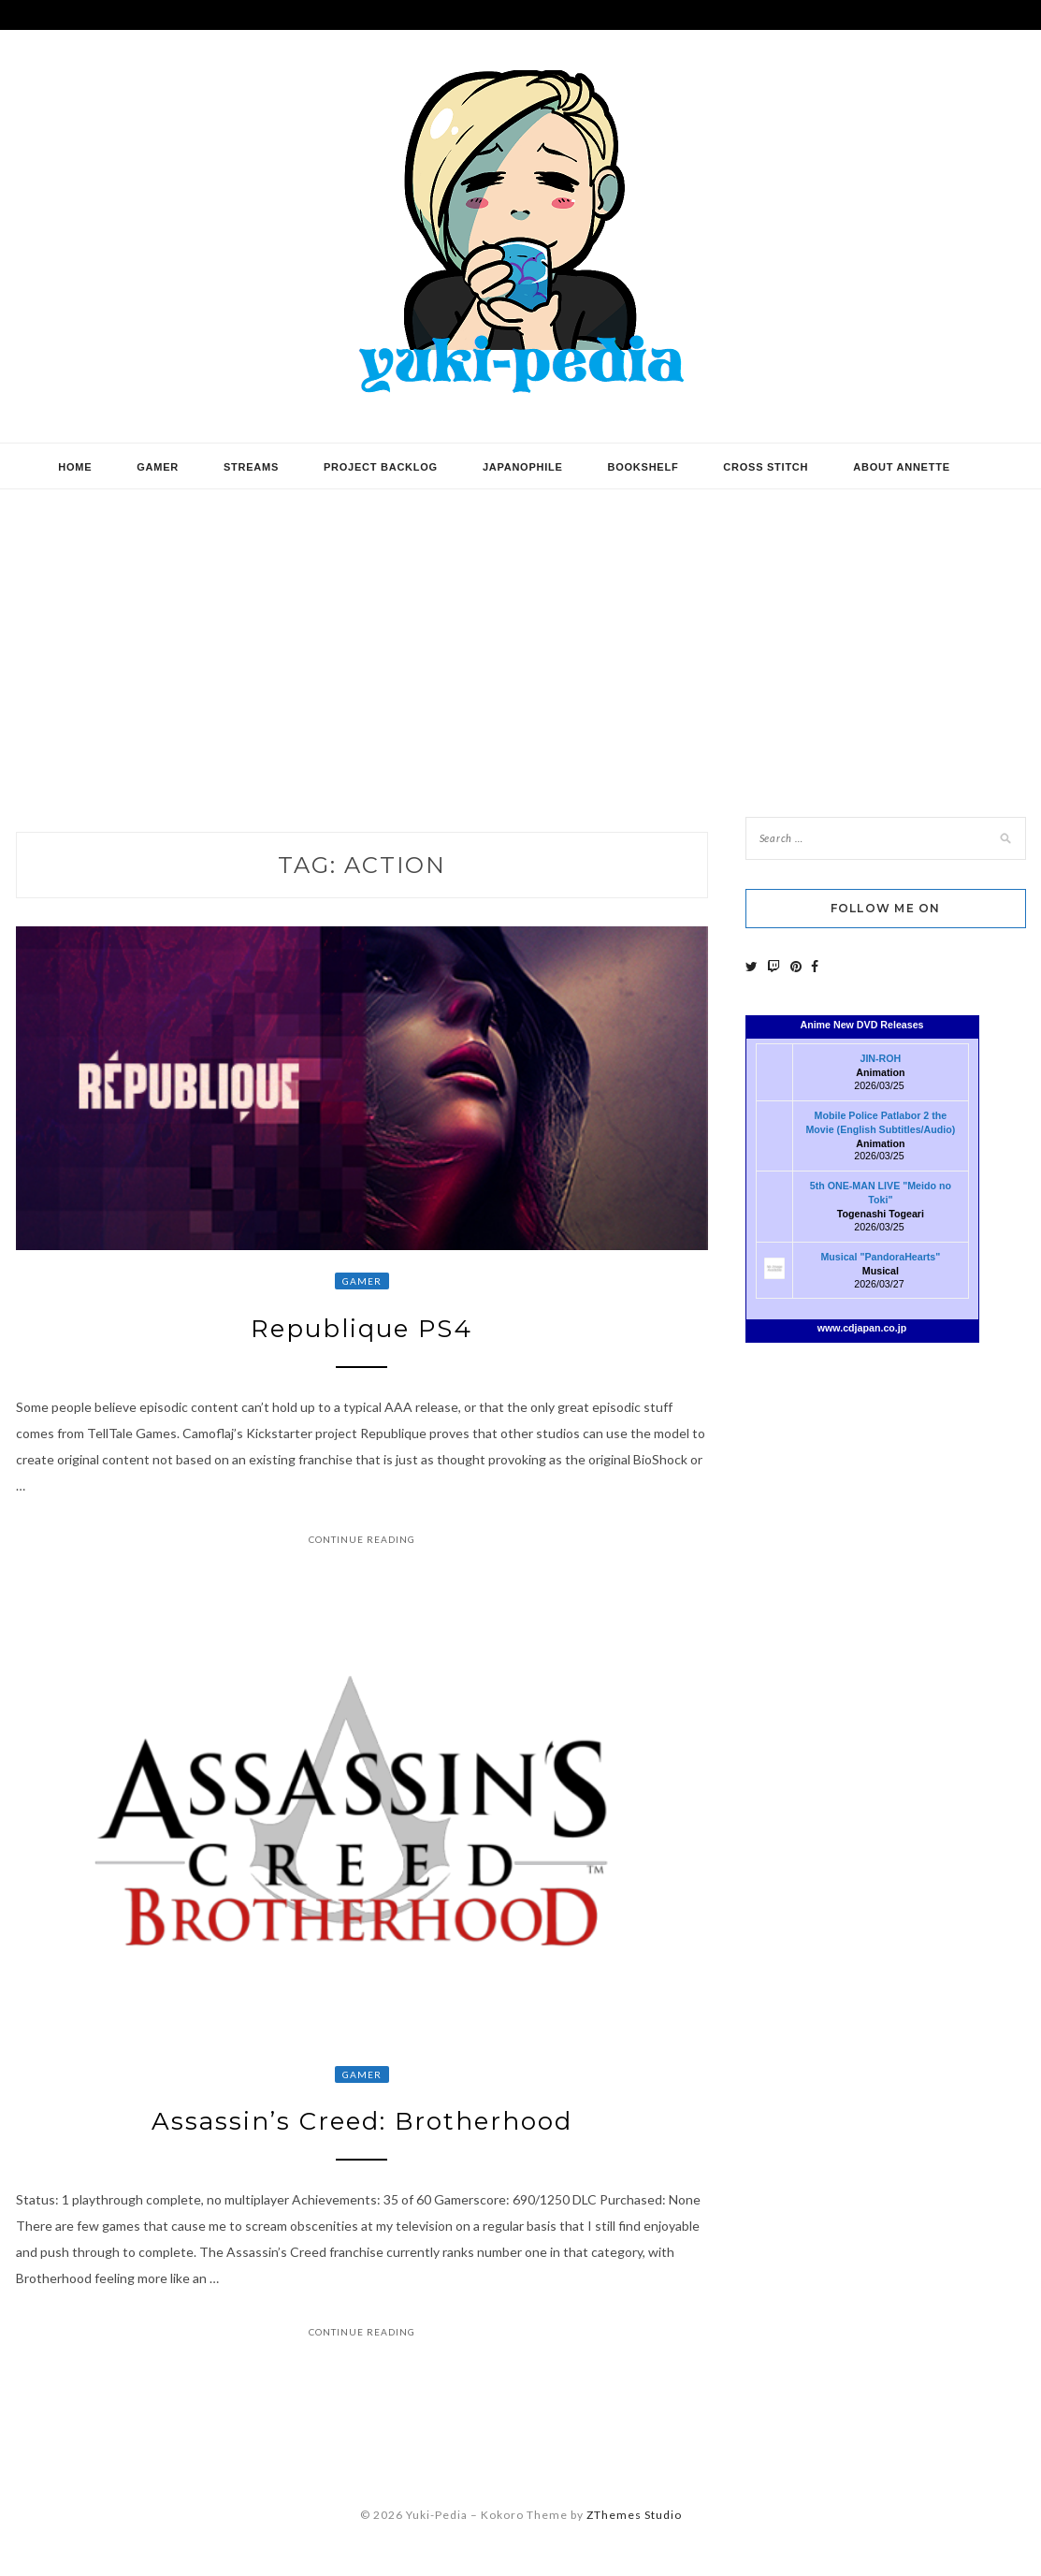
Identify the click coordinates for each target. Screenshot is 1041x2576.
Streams (251, 467)
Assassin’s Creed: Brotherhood (362, 2121)
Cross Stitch (765, 467)
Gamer (158, 467)
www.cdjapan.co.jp (862, 1327)
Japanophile (523, 467)
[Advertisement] (520, 639)
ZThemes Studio (634, 2515)
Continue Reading (362, 1539)
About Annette (901, 467)
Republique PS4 (361, 1329)
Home (75, 467)
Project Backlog (381, 467)
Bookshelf (643, 467)
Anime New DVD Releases (861, 1024)
